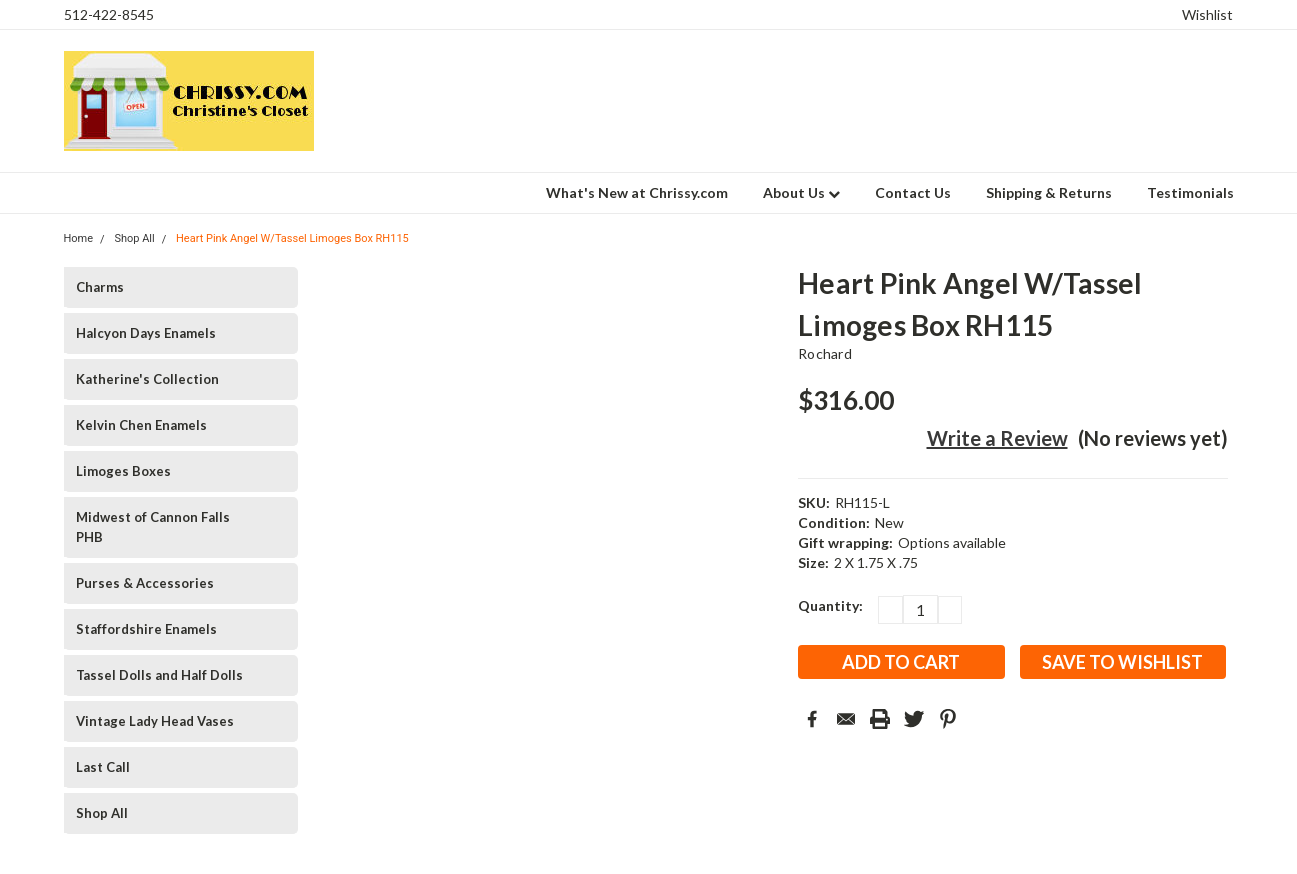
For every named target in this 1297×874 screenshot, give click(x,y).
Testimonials (1190, 192)
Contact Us (913, 192)
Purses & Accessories (145, 583)
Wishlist (1207, 14)
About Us (801, 192)
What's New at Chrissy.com (637, 192)
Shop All (102, 813)
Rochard (825, 353)
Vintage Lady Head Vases (155, 721)
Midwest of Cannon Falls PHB (153, 527)
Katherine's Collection (147, 379)
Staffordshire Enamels (146, 629)
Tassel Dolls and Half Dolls (159, 675)
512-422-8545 (109, 14)
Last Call (103, 767)
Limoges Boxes (123, 471)
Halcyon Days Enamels (146, 333)
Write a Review (997, 438)
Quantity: (830, 605)
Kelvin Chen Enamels (141, 425)
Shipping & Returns (1049, 192)
